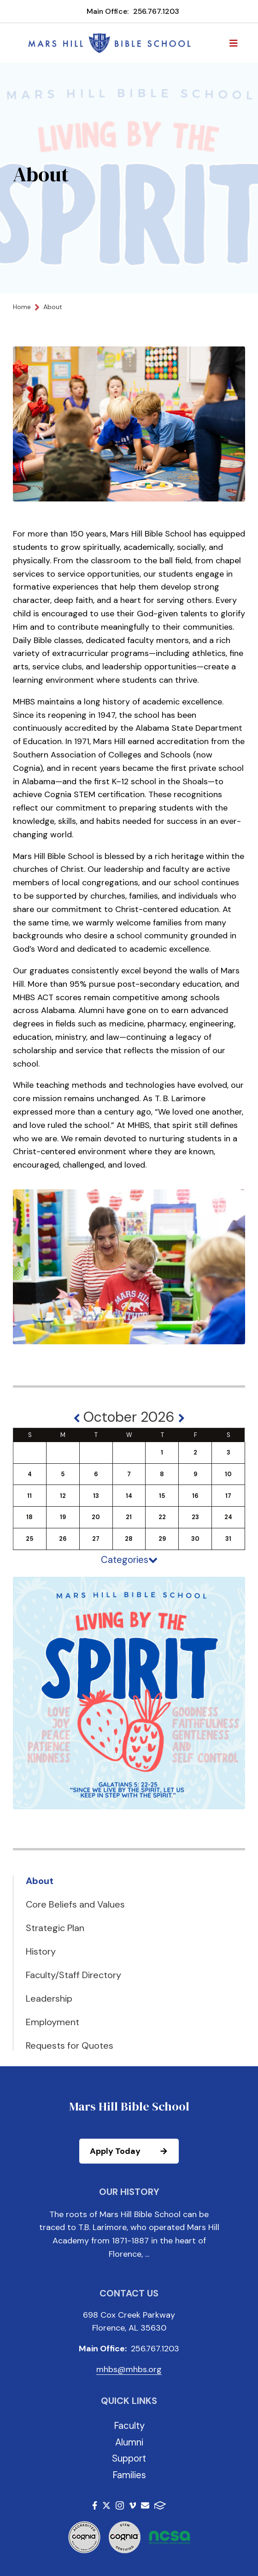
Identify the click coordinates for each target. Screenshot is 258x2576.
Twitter (106, 2505)
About (39, 1880)
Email (145, 2505)
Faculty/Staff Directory (73, 1974)
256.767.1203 (156, 11)
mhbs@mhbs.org (129, 2369)
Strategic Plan (55, 1927)
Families (129, 2475)
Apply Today (134, 2151)
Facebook (94, 2505)
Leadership (49, 1998)
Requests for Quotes (69, 2045)
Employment (52, 2021)
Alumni (129, 2442)
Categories (129, 1560)
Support (129, 2458)
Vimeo (132, 2505)
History (41, 1951)
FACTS (160, 2505)
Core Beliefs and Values (75, 1904)
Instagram (120, 2505)
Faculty (129, 2426)
